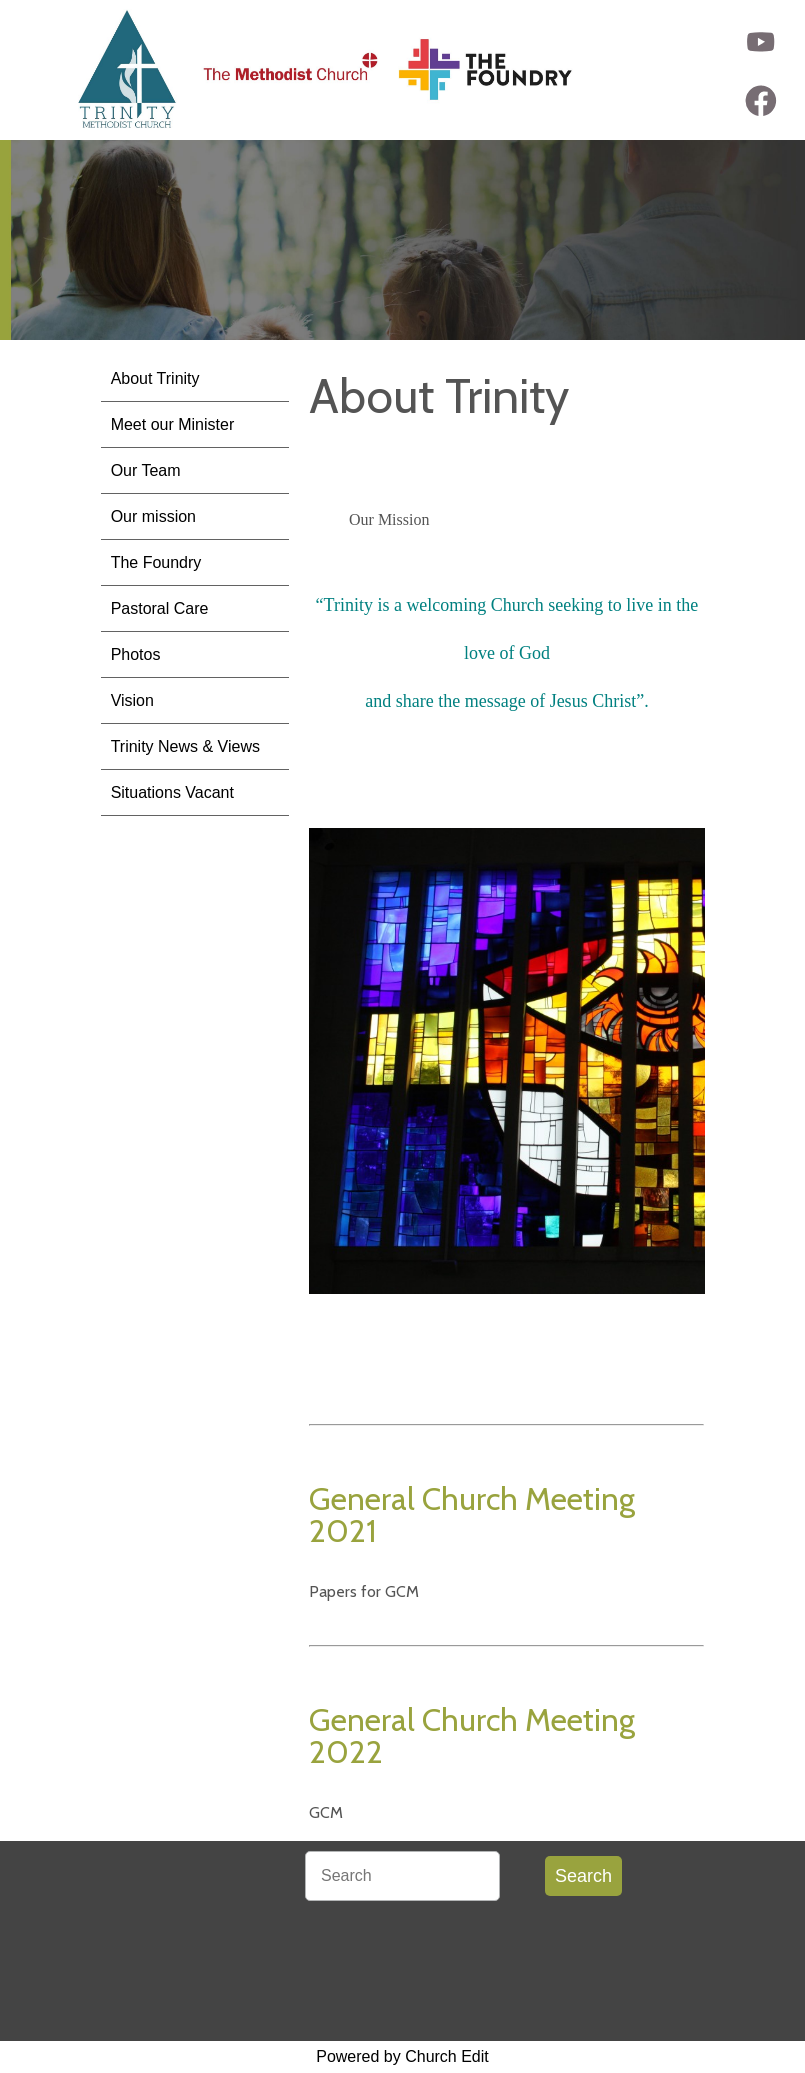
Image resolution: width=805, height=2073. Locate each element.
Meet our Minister (173, 424)
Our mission (153, 516)
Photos (136, 654)
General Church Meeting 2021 (472, 1514)
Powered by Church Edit (402, 2056)
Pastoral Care (160, 608)
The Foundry (156, 562)
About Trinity (155, 378)
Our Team (146, 470)
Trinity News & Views (185, 746)
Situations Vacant (172, 792)
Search (583, 1876)
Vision (132, 700)
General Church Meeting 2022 (472, 1735)
